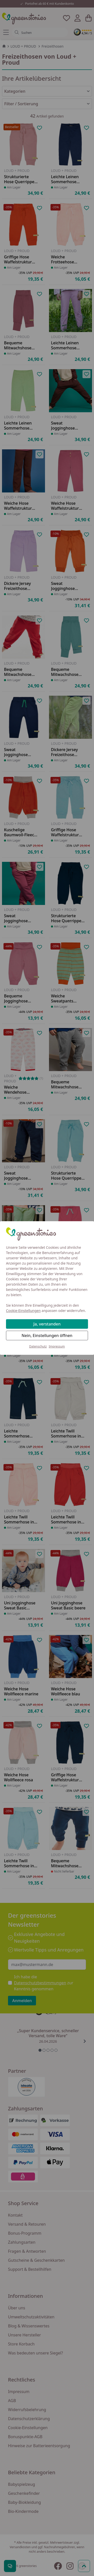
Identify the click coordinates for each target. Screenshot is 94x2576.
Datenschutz (38, 1346)
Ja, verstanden (47, 1324)
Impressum (57, 1346)
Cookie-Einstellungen (23, 1310)
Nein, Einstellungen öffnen (47, 1335)
